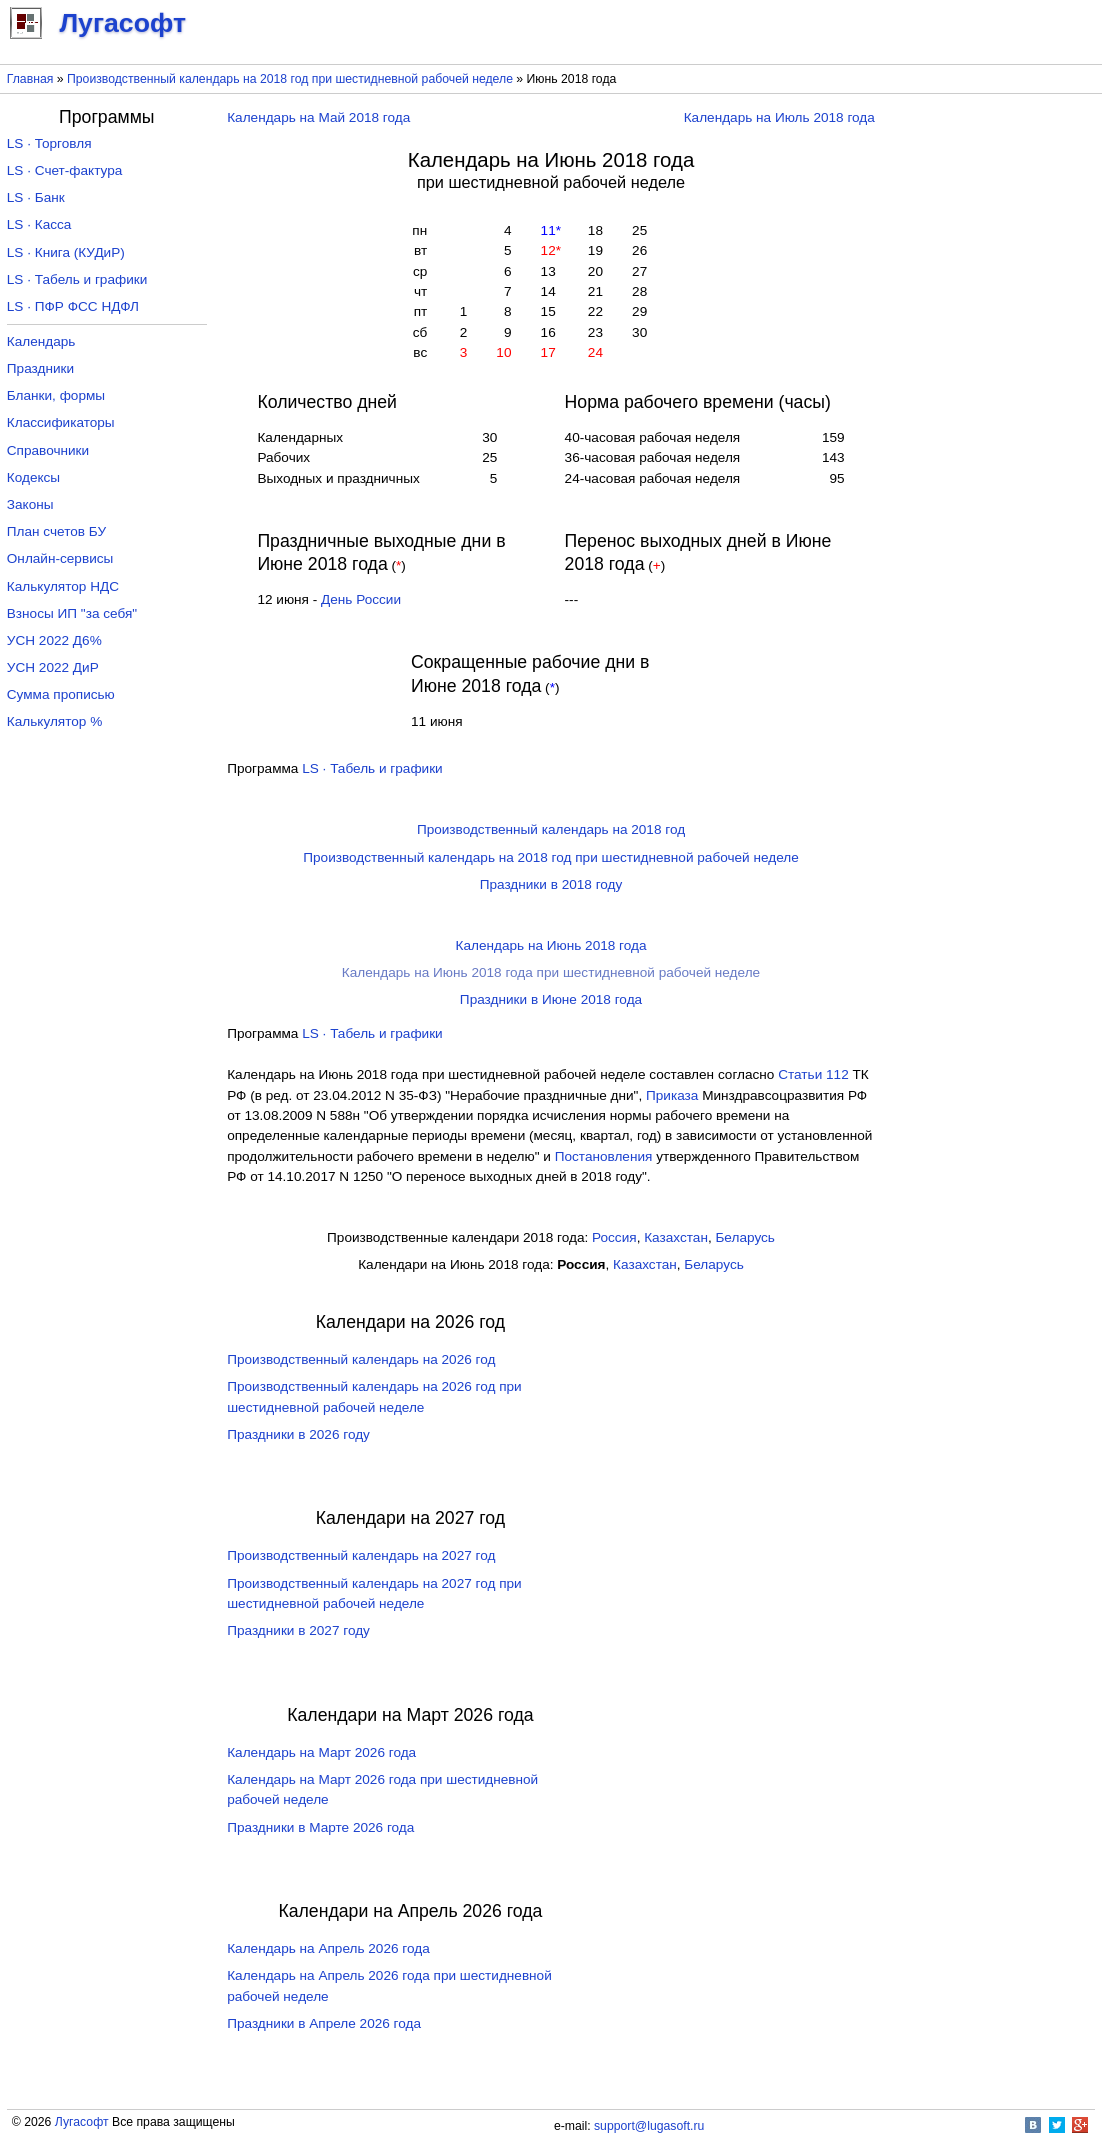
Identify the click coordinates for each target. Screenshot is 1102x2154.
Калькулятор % (54, 721)
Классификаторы (61, 422)
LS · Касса (39, 224)
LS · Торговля (49, 143)
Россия (614, 1237)
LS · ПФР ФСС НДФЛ (73, 306)
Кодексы (33, 477)
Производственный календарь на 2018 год (551, 829)
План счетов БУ (56, 531)
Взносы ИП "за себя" (72, 613)
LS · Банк (36, 197)
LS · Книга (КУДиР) (66, 252)
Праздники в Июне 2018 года (551, 999)
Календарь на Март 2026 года (321, 1752)
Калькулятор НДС (63, 586)
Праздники (40, 368)
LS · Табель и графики (372, 768)
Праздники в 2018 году (551, 884)
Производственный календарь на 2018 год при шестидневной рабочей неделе (290, 79)
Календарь (41, 341)
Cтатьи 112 (813, 1074)
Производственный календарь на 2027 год (361, 1555)
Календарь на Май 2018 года (318, 117)
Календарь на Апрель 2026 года (328, 1948)
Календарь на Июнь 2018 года (551, 945)
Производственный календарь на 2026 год (361, 1359)
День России (361, 599)
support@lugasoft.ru (649, 2126)
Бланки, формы (56, 395)
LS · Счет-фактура (65, 170)
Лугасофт (82, 2122)
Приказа (672, 1095)
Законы (30, 504)
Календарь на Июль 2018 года (779, 117)
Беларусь (744, 1237)
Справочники (48, 450)
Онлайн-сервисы (60, 558)
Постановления (604, 1156)
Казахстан (676, 1237)
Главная (30, 79)
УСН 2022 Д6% (54, 640)
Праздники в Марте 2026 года (320, 1827)
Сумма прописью (61, 694)
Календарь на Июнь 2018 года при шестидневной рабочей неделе (551, 972)
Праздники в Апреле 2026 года (324, 2023)
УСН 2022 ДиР (53, 667)
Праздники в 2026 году (298, 1434)
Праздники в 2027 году (298, 1630)
